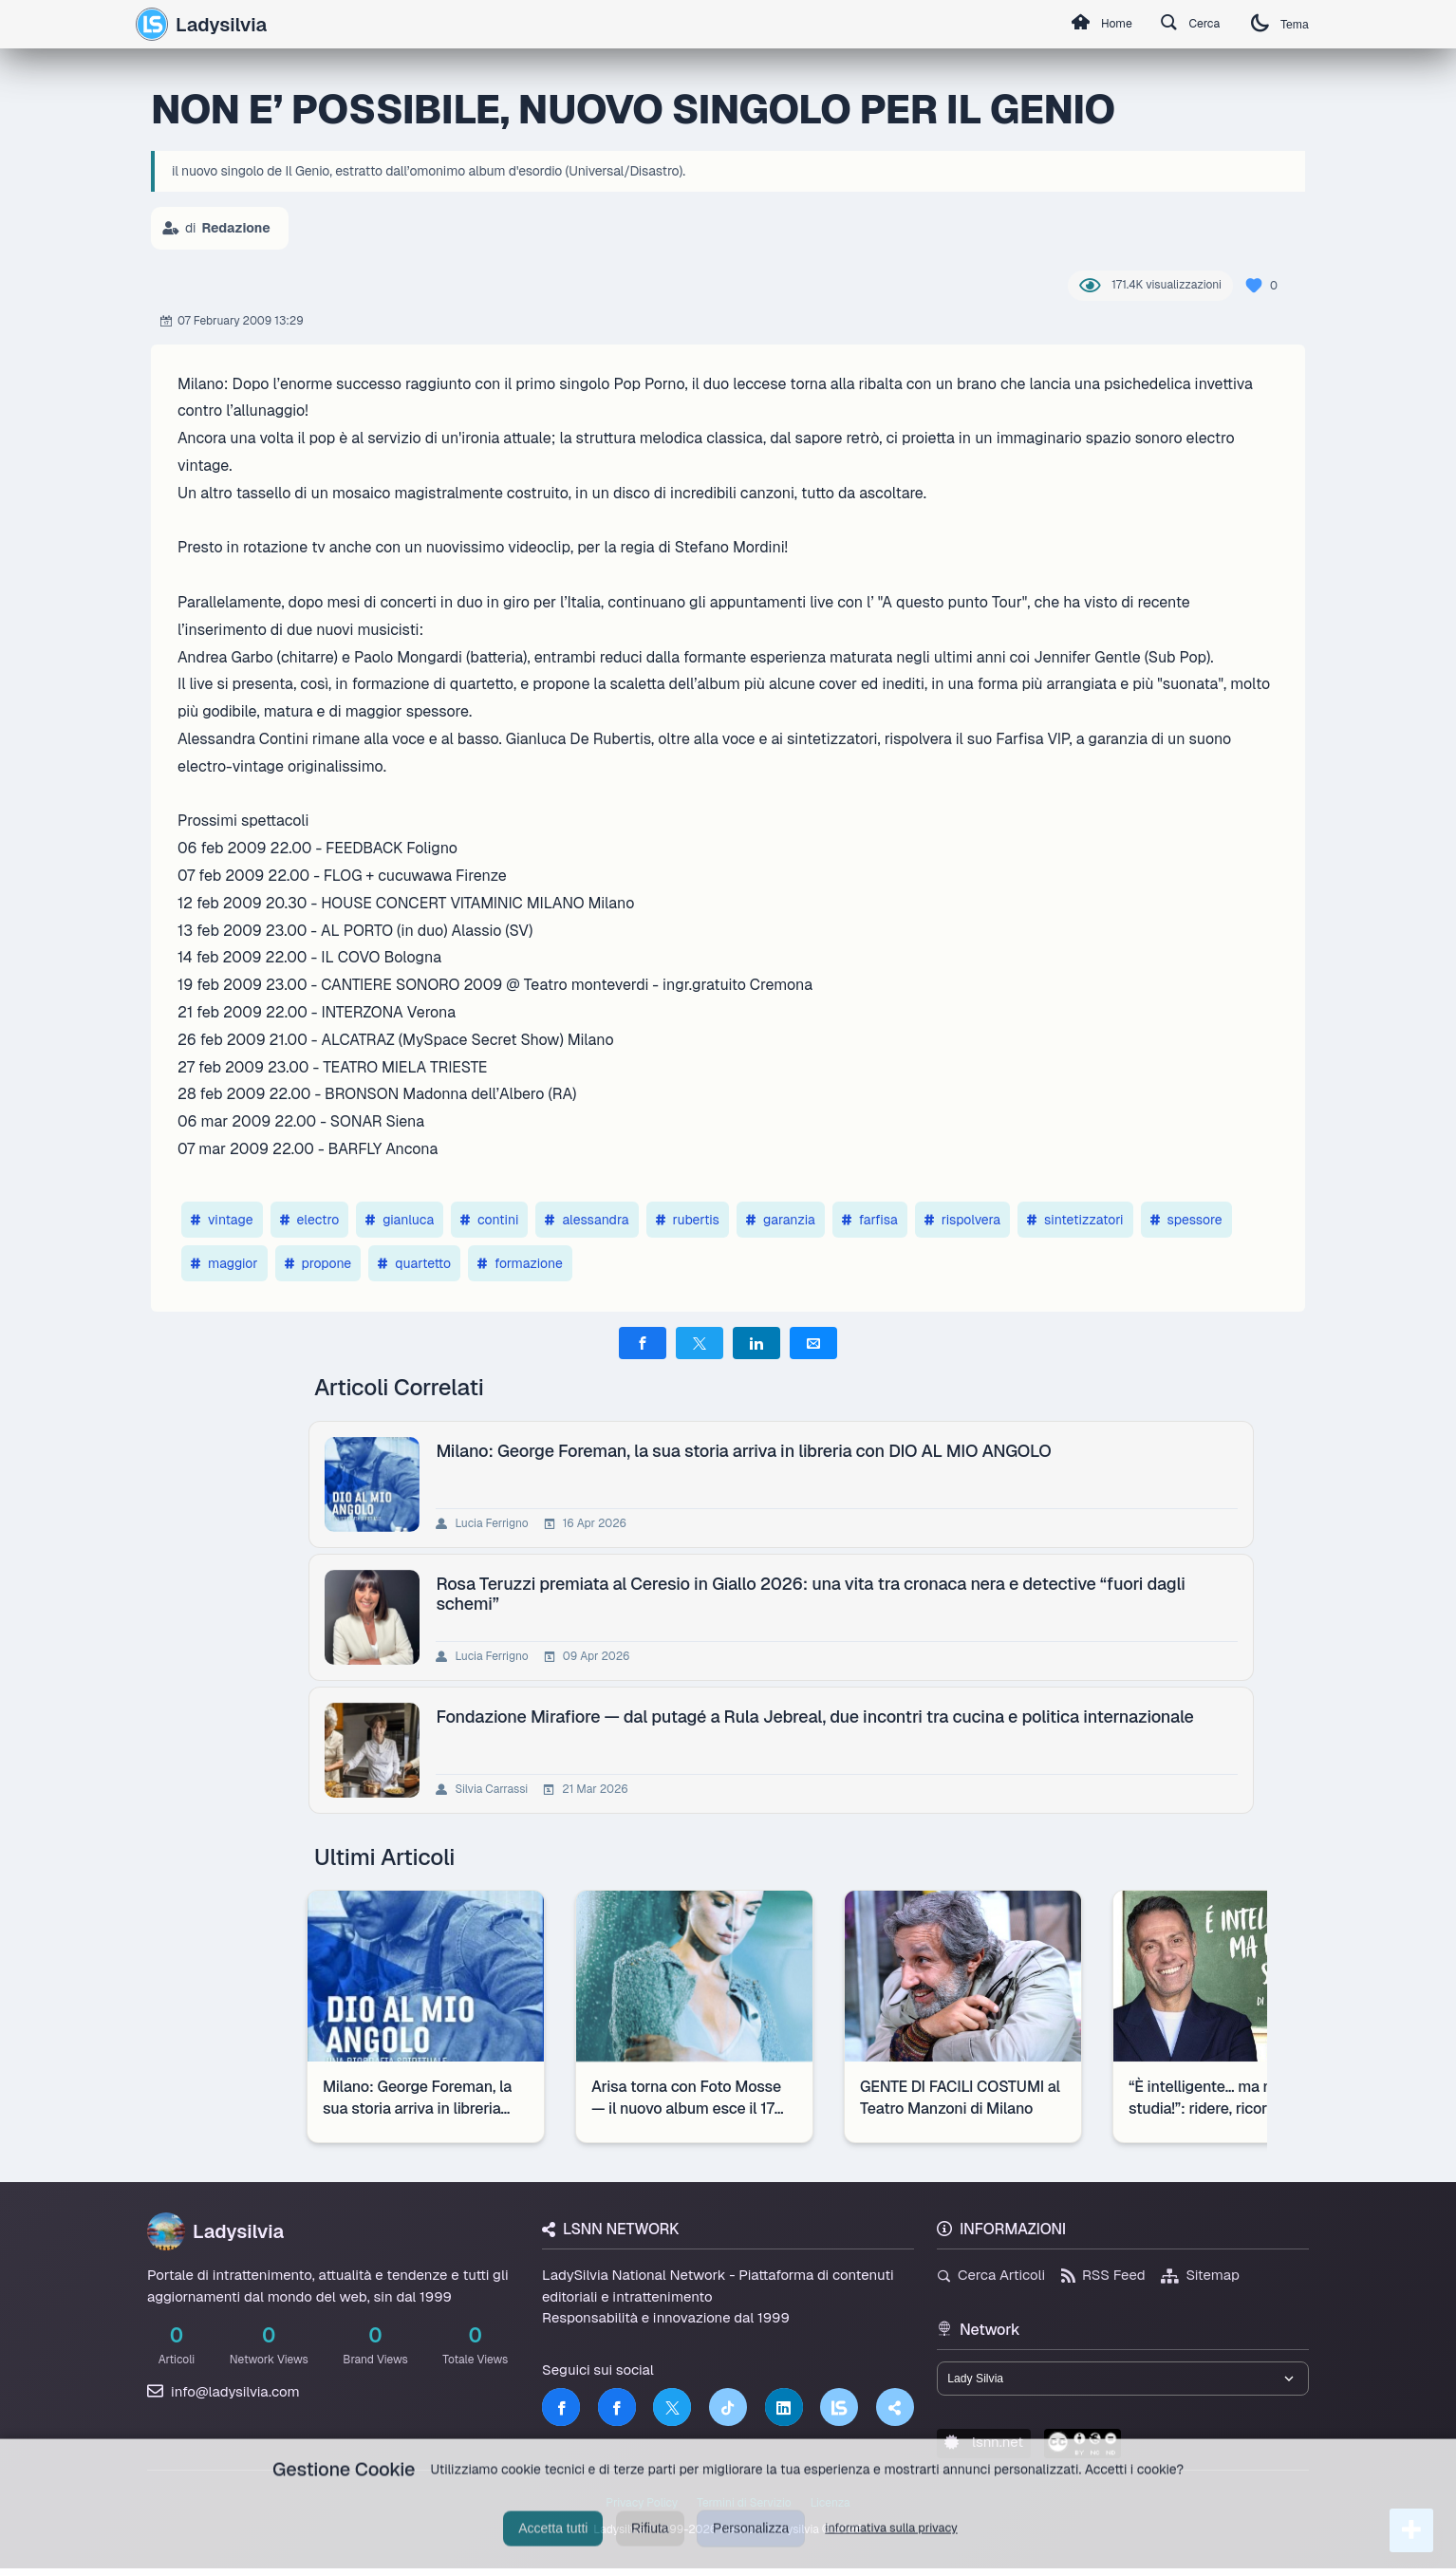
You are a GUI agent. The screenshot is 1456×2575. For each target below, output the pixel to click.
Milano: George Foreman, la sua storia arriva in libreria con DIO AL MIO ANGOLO (747, 1451)
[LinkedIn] (784, 2407)
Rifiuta (650, 2548)
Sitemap (1200, 2275)
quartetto (414, 1263)
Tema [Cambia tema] (1274, 24)
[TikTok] (728, 2407)
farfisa (870, 1219)
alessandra (586, 1219)
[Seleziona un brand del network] (1123, 2381)
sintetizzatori (1075, 1219)
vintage (222, 1219)
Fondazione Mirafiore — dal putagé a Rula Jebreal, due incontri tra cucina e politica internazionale (818, 1716)
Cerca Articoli (991, 2275)
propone (318, 1263)
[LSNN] (839, 2407)
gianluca (399, 1219)
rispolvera (962, 1219)
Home (1074, 24)
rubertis (687, 1219)
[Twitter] (672, 2407)
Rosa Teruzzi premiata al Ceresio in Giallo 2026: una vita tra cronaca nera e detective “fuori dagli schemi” (813, 1593)
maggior (224, 1263)
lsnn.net (983, 2448)
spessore (1186, 1219)
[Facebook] (561, 2407)
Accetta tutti (553, 2548)
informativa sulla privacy (891, 2548)
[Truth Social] (895, 2407)
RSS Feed (1103, 2275)
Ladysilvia (201, 24)
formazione (520, 1263)
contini (489, 1219)
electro (310, 1219)
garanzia (780, 1219)
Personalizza (751, 2548)
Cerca (1174, 24)
